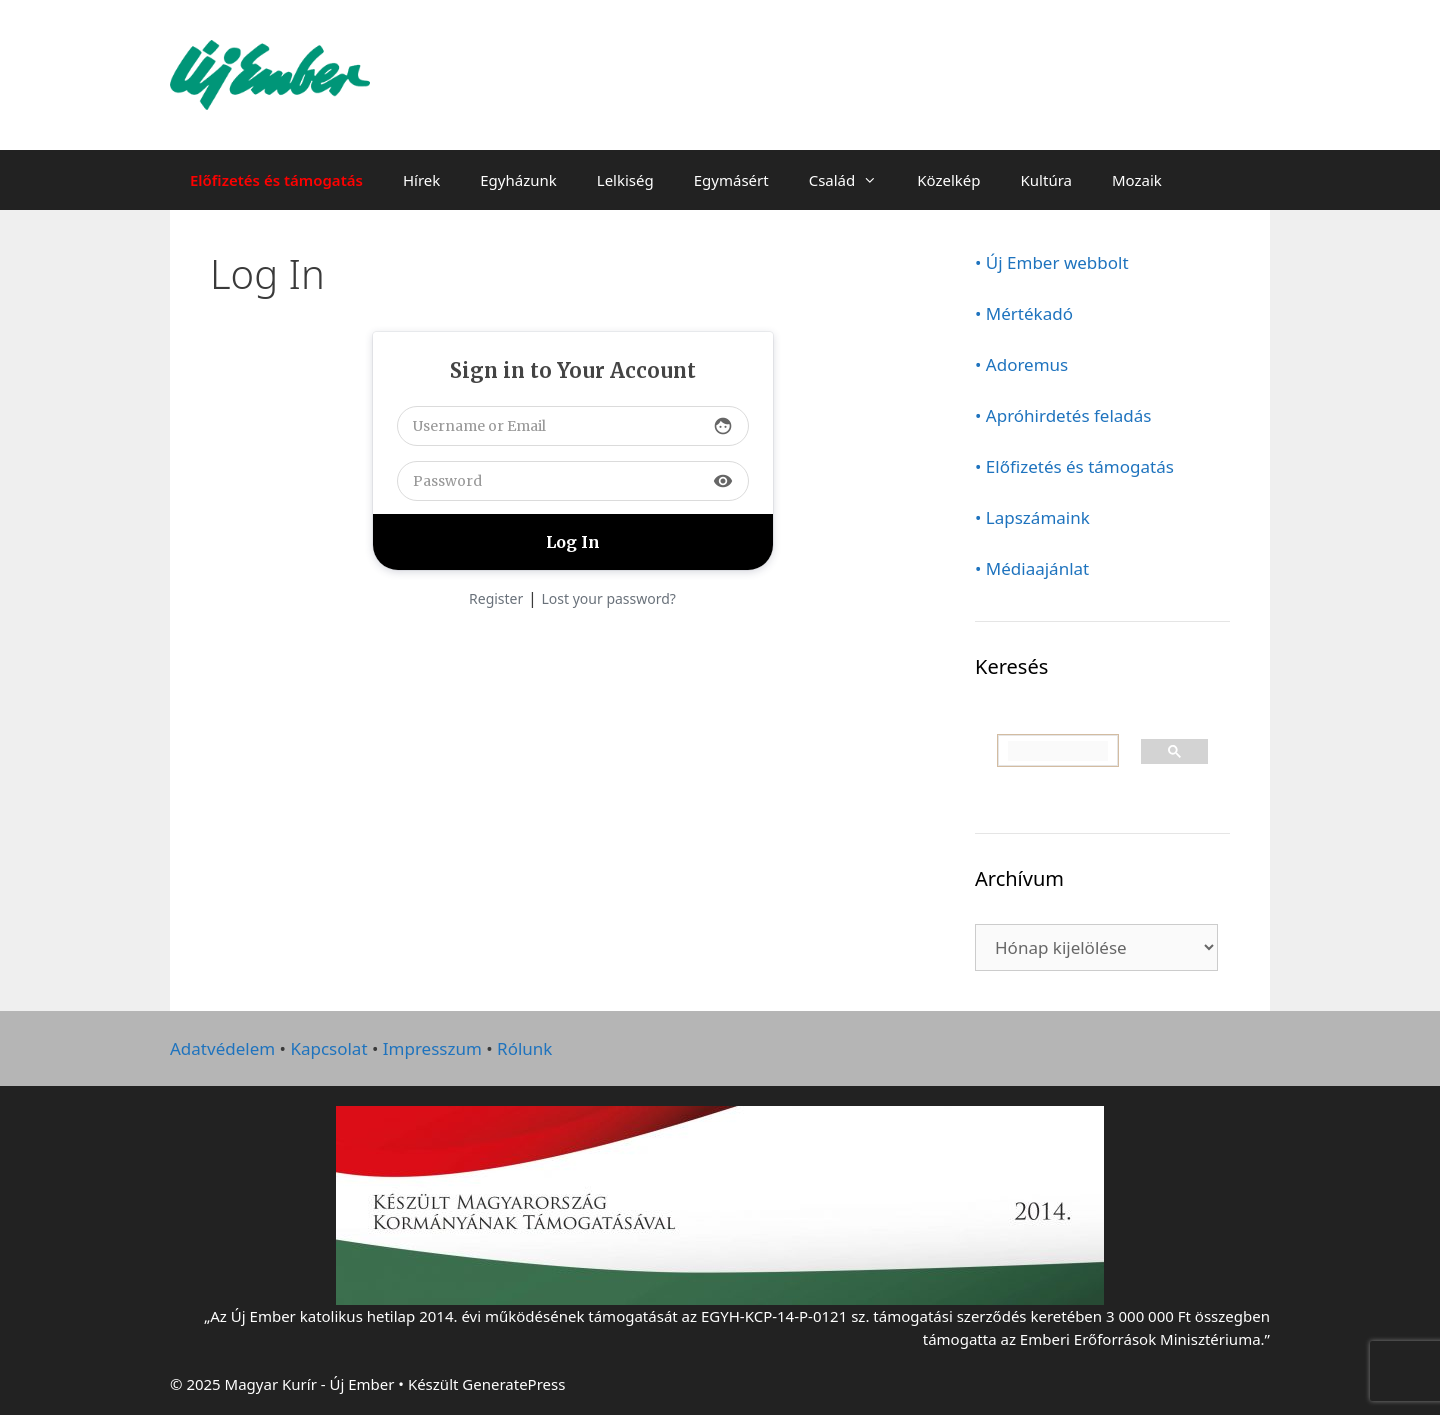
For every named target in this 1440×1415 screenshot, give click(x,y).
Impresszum (432, 1048)
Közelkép (948, 180)
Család (853, 180)
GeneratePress (513, 1384)
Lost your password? (609, 598)
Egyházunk (518, 180)
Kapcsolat (328, 1048)
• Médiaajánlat (1032, 568)
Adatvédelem (222, 1048)
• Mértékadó (1024, 313)
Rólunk (524, 1048)
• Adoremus (1021, 364)
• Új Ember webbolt (1052, 262)
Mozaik (1137, 180)
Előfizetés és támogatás (276, 180)
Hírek (421, 180)
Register (496, 598)
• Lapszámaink (1032, 517)
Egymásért (731, 180)
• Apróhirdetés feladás (1063, 415)
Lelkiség (625, 180)
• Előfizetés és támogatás (1074, 466)
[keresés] (1058, 751)
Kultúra (1046, 180)
